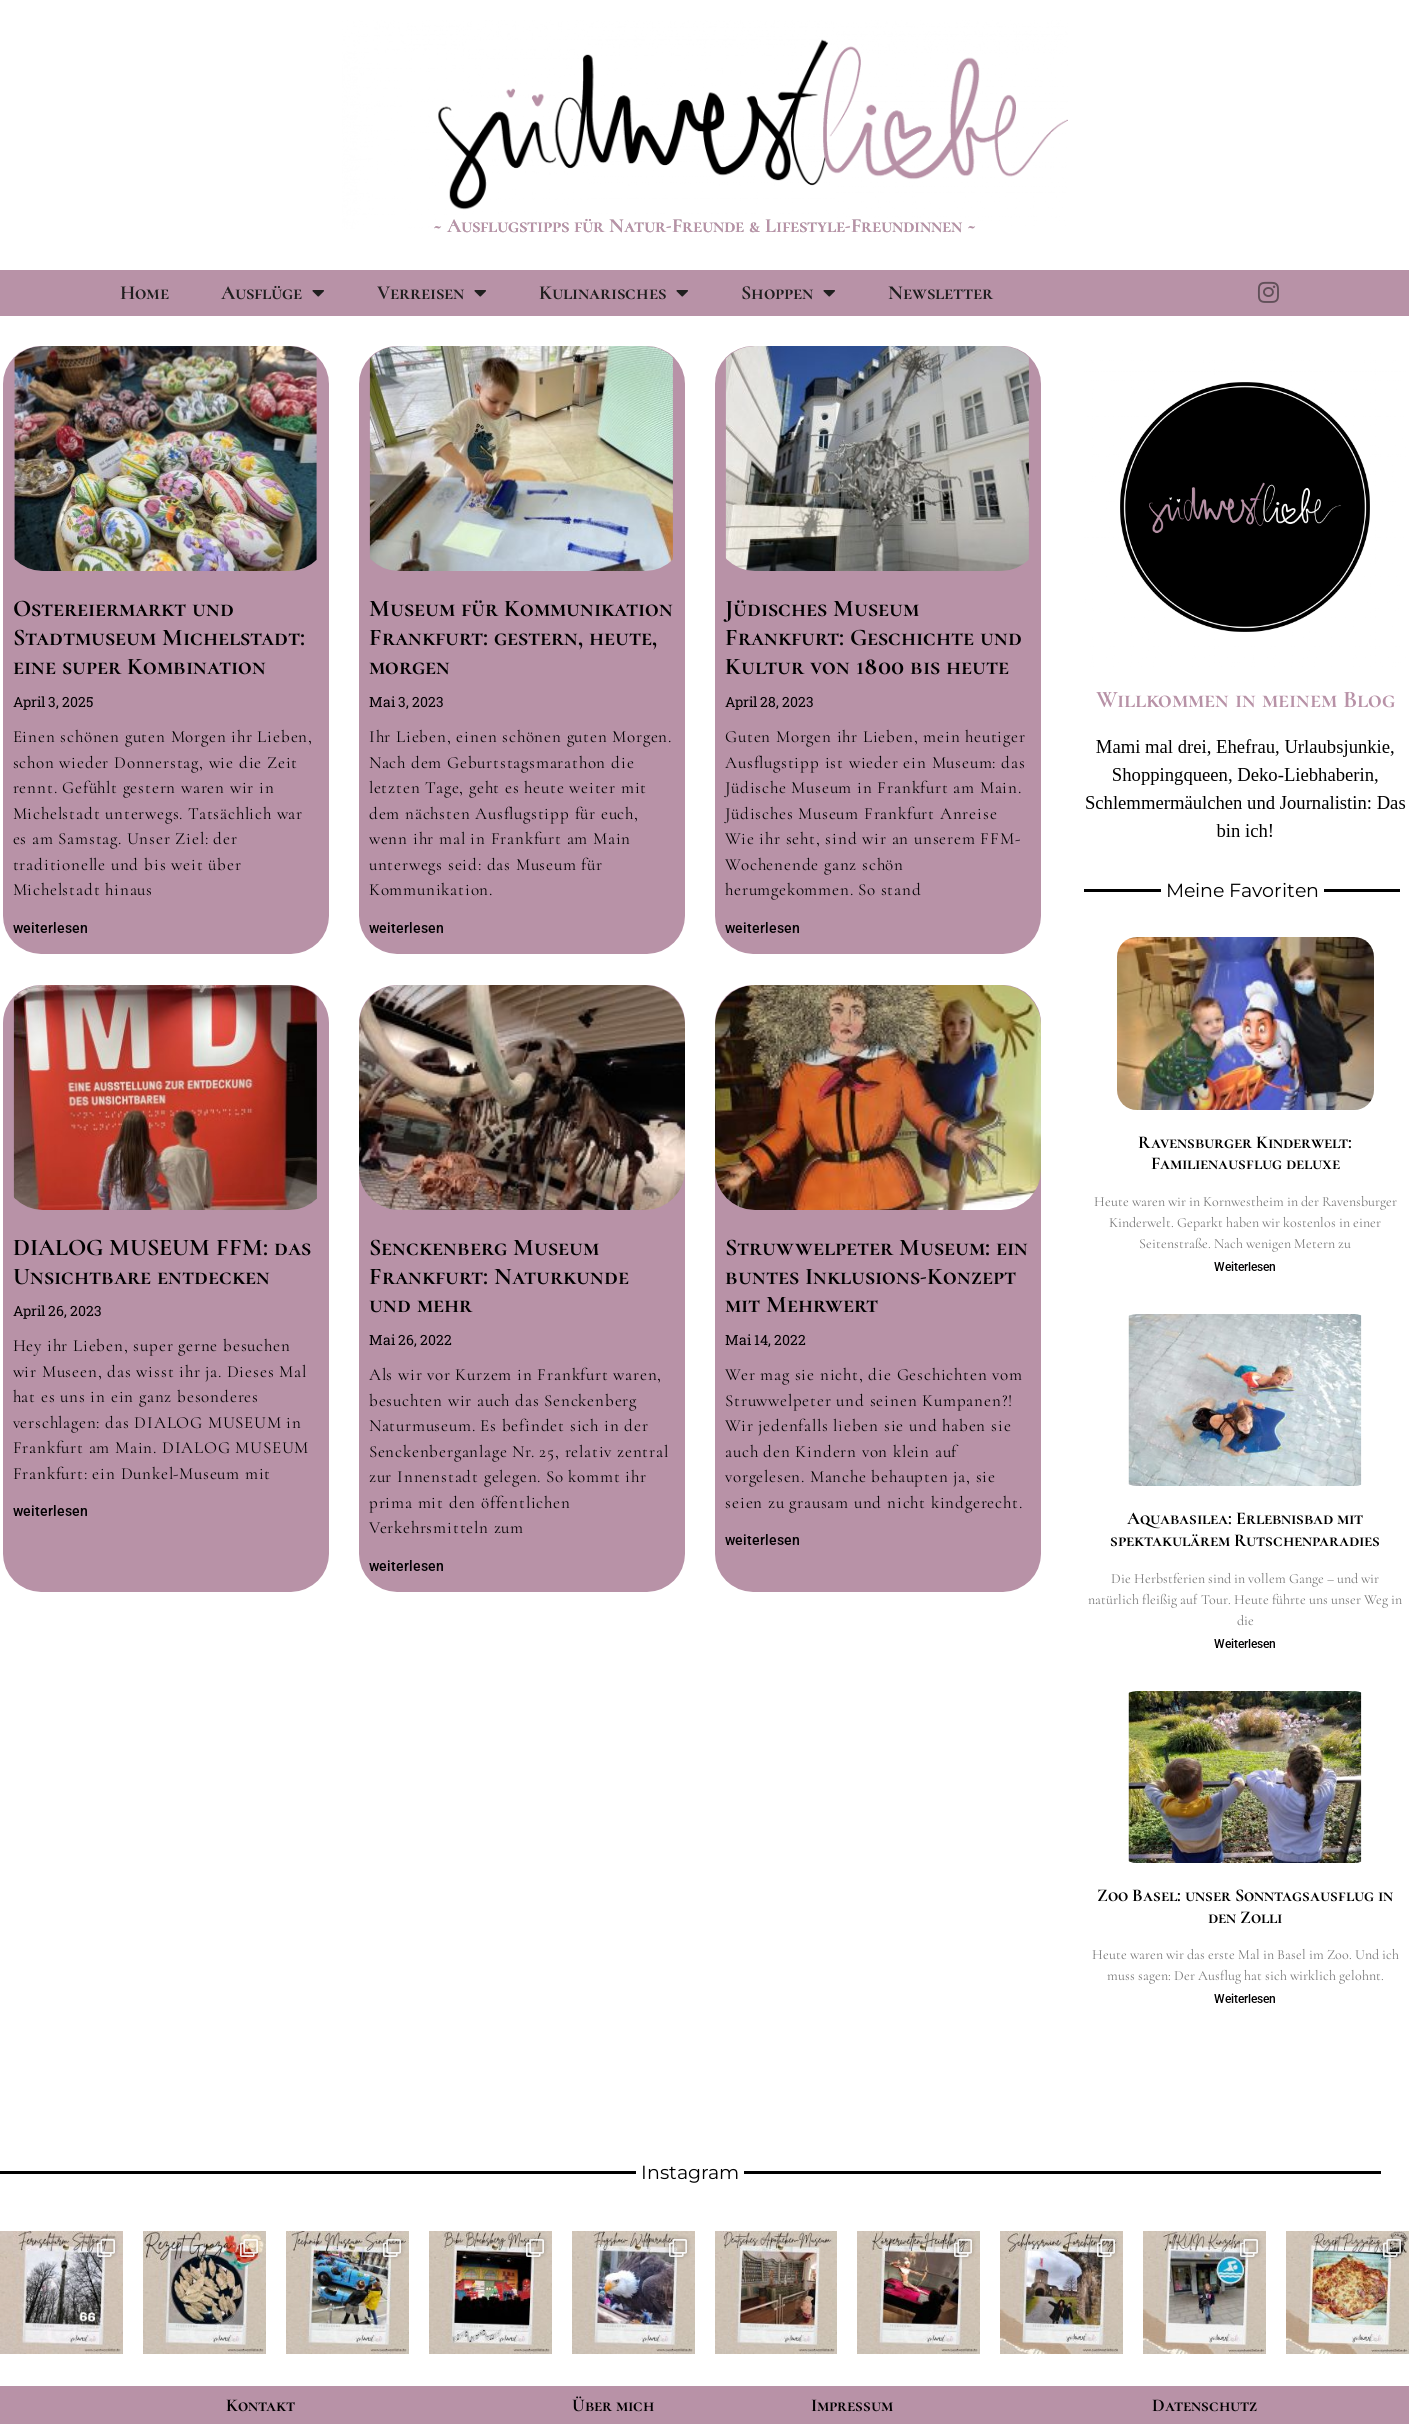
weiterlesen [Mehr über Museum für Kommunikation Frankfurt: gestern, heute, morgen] (406, 928)
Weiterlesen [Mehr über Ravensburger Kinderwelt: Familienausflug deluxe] (1245, 1267)
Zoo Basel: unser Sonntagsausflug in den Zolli (1245, 1906)
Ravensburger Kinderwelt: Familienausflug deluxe (1245, 1153)
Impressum (852, 2405)
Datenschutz (1204, 2405)
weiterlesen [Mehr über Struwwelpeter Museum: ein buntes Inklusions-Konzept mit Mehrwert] (762, 1540)
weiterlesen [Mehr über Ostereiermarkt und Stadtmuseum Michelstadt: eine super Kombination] (50, 928)
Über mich (613, 2405)
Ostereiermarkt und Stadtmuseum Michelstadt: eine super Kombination (159, 637)
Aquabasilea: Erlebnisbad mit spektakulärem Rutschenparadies (1245, 1529)
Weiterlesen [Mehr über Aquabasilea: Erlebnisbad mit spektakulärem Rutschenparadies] (1245, 1644)
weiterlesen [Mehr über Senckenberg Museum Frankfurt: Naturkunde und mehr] (406, 1566)
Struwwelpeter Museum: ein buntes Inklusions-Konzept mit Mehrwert (876, 1276)
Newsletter (940, 293)
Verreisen (432, 293)
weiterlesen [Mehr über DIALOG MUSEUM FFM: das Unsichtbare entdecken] (50, 1511)
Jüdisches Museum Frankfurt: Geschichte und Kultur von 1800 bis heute (873, 637)
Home (144, 293)
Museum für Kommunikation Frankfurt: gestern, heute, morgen (521, 637)
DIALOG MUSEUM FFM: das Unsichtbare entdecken (162, 1262)
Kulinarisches (614, 293)
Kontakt (260, 2405)
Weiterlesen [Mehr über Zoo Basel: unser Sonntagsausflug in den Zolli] (1245, 1999)
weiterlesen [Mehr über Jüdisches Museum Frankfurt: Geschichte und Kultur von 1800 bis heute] (762, 928)
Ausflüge (273, 293)
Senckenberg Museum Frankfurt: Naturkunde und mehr (499, 1276)
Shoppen (788, 293)
